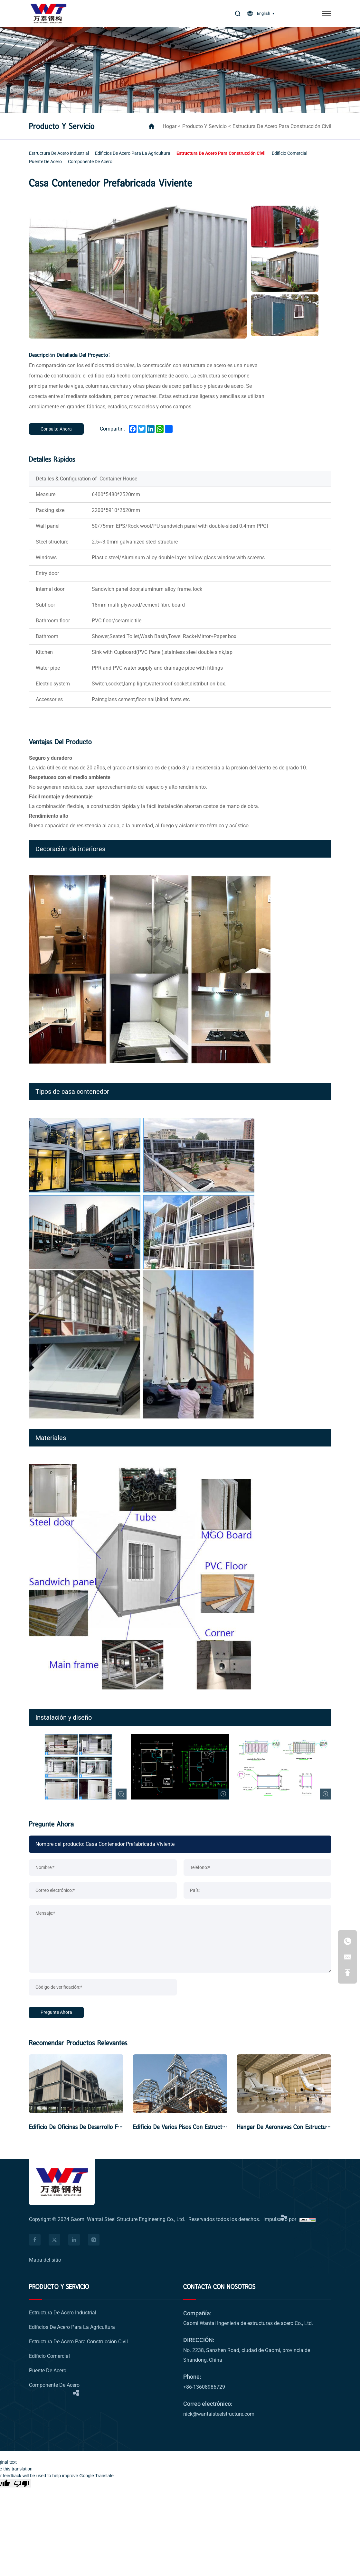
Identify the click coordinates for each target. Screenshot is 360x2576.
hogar (169, 126)
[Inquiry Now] (56, 429)
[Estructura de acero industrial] (59, 153)
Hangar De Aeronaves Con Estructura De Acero (296, 2127)
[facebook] (35, 2240)
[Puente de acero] (45, 161)
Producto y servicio (204, 126)
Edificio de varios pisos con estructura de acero (194, 2127)
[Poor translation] (21, 2483)
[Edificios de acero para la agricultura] (132, 153)
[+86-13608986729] (347, 1941)
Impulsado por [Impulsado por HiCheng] (279, 2219)
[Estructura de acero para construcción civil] (221, 153)
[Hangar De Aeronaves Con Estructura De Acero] (284, 2083)
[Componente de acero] (90, 161)
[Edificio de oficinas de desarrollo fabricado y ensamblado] (76, 2083)
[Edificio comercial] (289, 153)
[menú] (326, 13)
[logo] (48, 13)
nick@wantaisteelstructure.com (218, 2414)
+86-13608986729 (204, 2387)
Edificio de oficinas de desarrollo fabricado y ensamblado (102, 2127)
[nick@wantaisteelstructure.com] (347, 1957)
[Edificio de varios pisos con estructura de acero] (180, 2083)
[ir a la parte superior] (347, 1973)
